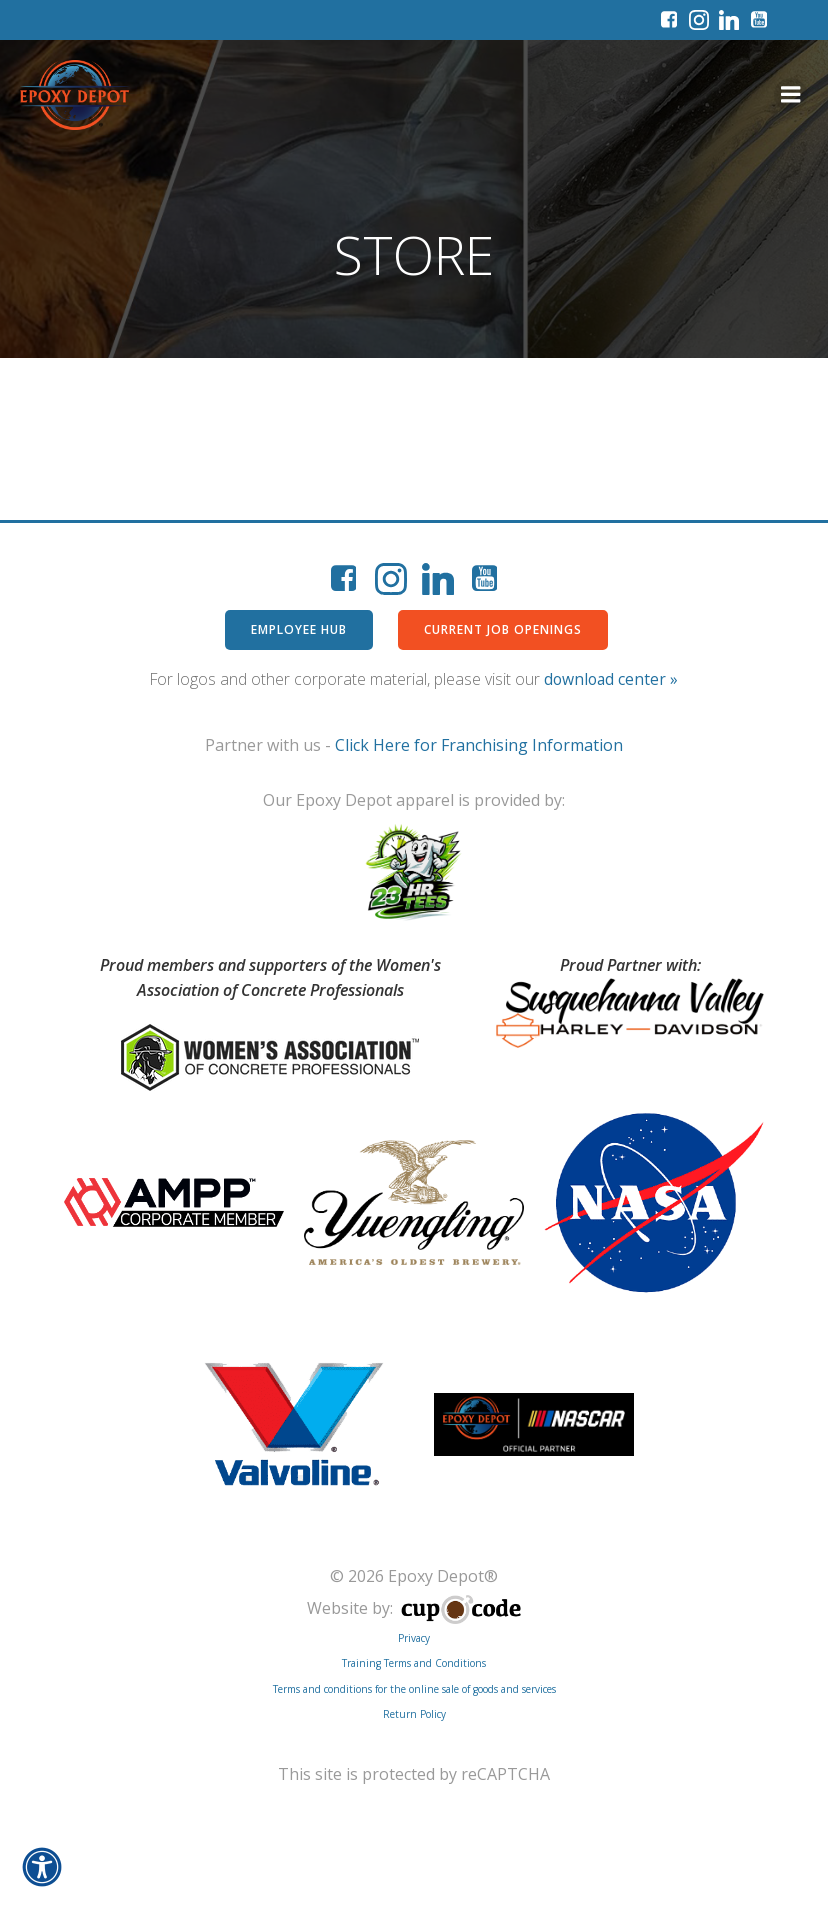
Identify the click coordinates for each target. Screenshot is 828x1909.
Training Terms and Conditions (414, 1734)
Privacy (414, 1709)
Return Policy (414, 1786)
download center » (611, 679)
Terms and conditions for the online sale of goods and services (414, 1760)
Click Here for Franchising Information (479, 745)
